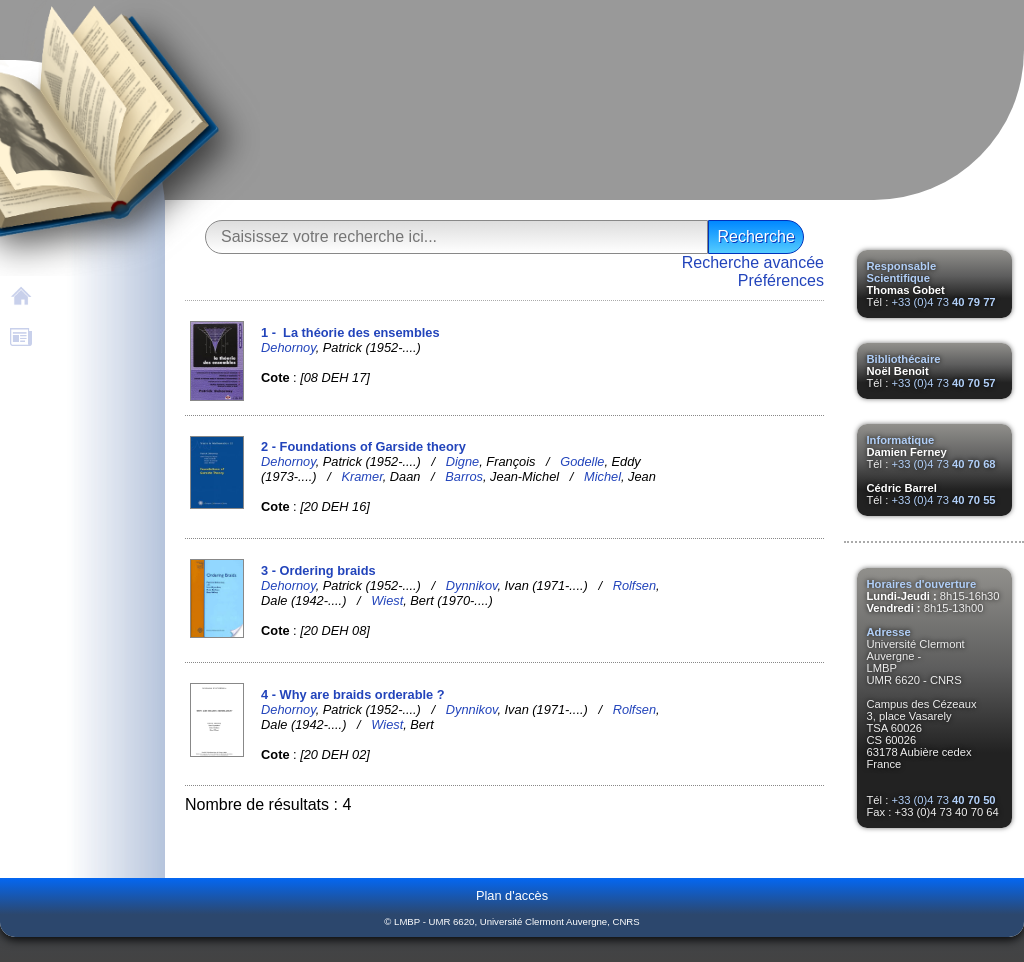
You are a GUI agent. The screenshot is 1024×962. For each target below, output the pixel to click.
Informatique (901, 440)
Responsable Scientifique (902, 272)
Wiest (387, 600)
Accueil (68, 294)
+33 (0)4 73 (943, 302)
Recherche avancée (753, 262)
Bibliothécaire (904, 359)
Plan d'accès (512, 895)
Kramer (361, 476)
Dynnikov (472, 585)
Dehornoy (288, 347)
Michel (602, 476)
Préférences (781, 280)
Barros (464, 476)
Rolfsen (634, 585)
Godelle (582, 461)
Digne (462, 461)
